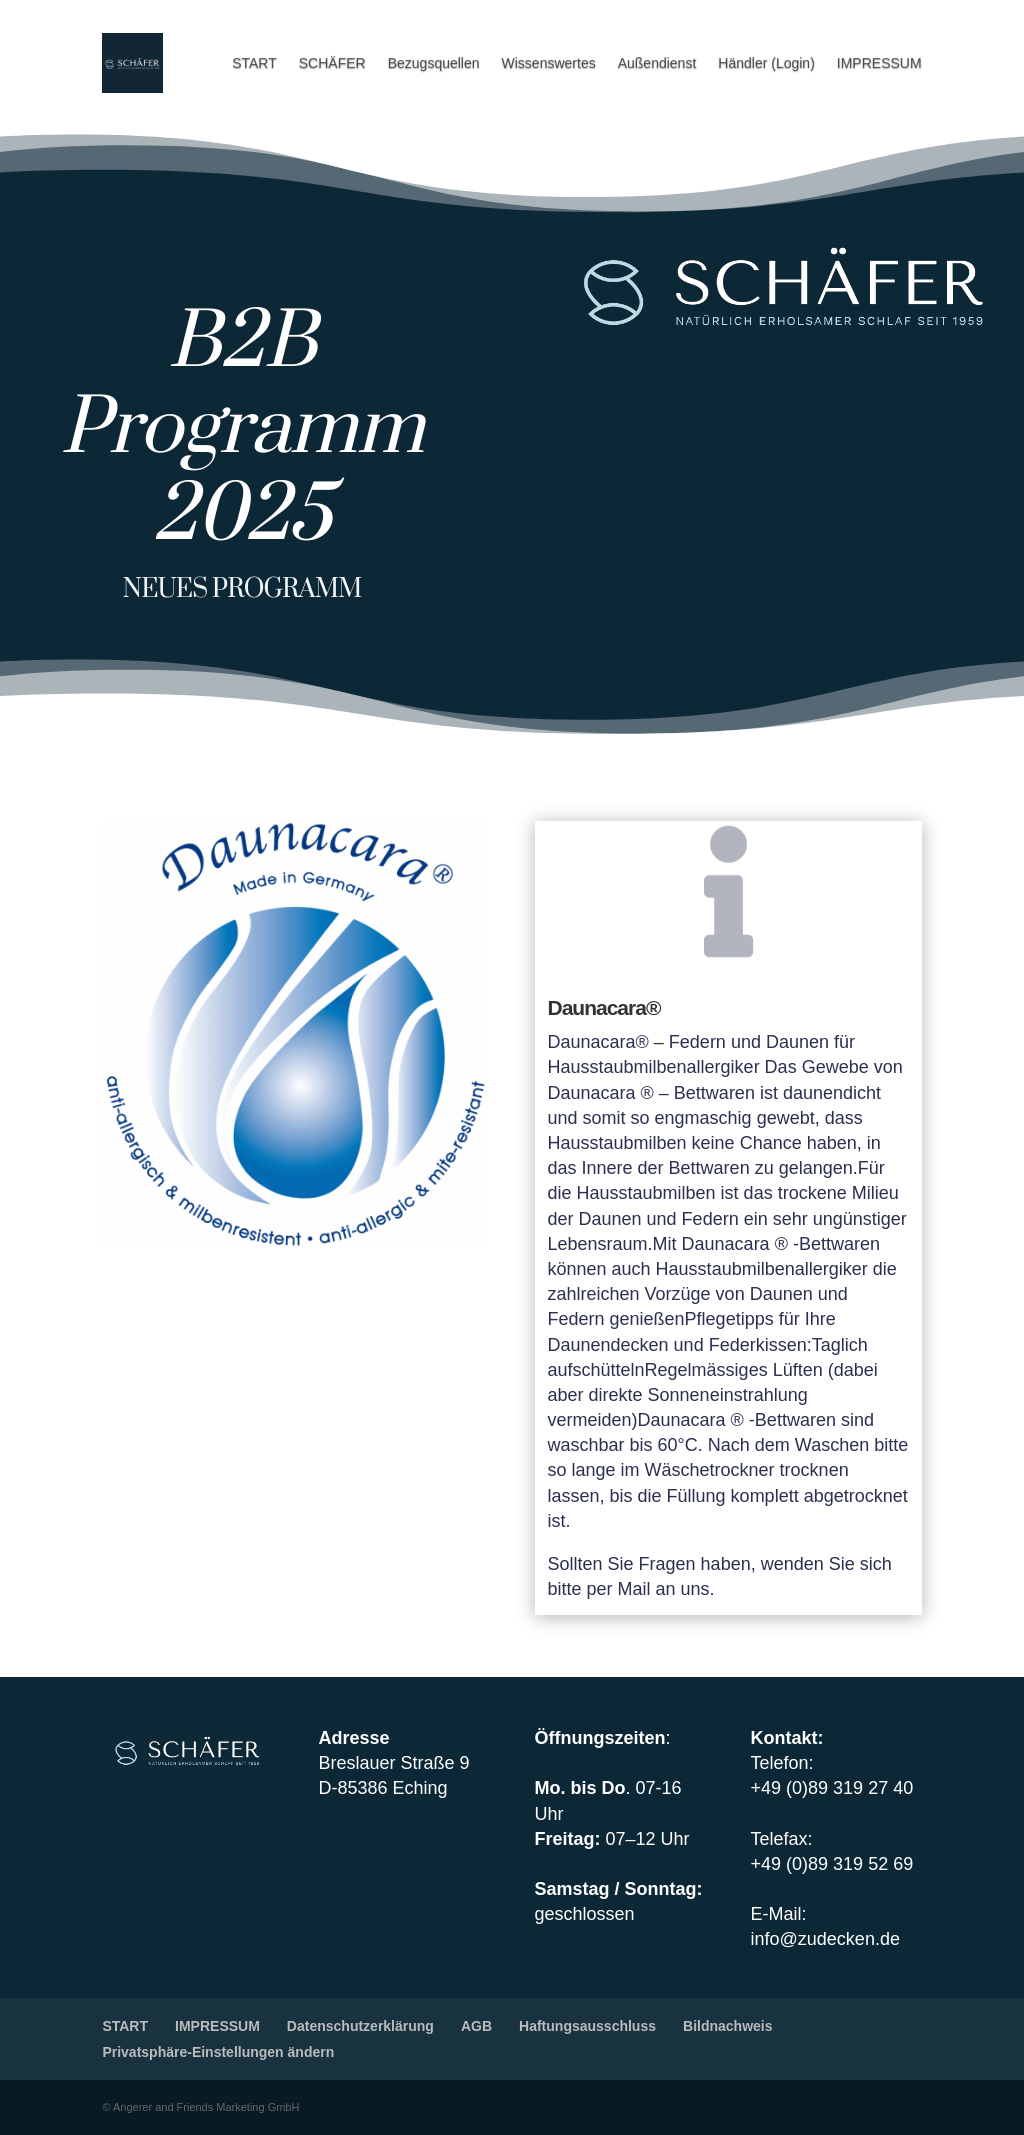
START (254, 63)
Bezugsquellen (434, 63)
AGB (476, 2026)
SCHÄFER (332, 63)
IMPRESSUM (879, 63)
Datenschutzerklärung (360, 2026)
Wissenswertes (549, 63)
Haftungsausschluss (587, 2026)
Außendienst (657, 63)
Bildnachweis (727, 2026)
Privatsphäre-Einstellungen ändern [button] (218, 2052)
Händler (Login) (766, 63)
